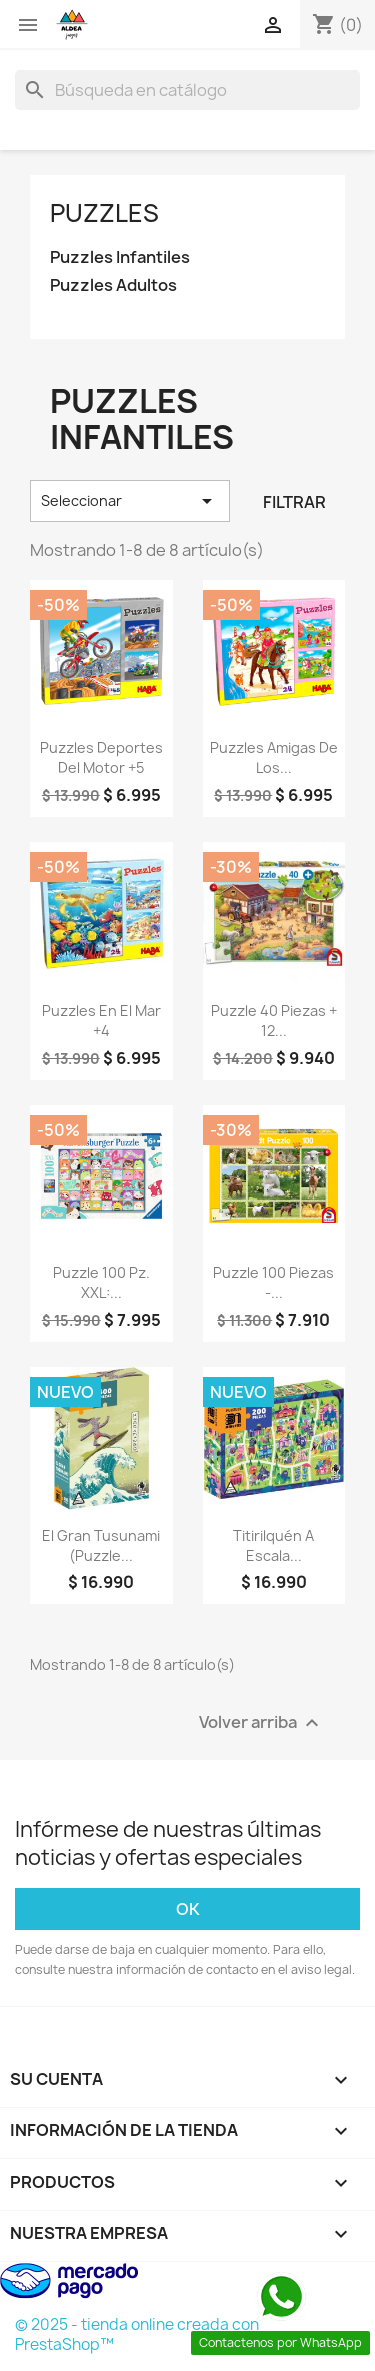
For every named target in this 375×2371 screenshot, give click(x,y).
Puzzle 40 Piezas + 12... (274, 1020)
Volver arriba (261, 1722)
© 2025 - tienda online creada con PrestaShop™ (137, 2334)
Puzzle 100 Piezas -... (273, 1282)
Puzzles (104, 213)
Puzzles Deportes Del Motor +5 (101, 757)
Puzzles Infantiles (120, 257)
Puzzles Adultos (113, 285)
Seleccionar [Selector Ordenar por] (130, 501)
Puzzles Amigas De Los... (274, 757)
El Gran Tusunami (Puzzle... (101, 1545)
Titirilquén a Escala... (273, 1545)
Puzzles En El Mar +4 (101, 1020)
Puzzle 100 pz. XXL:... (101, 1282)
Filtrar (294, 502)
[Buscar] (187, 90)
